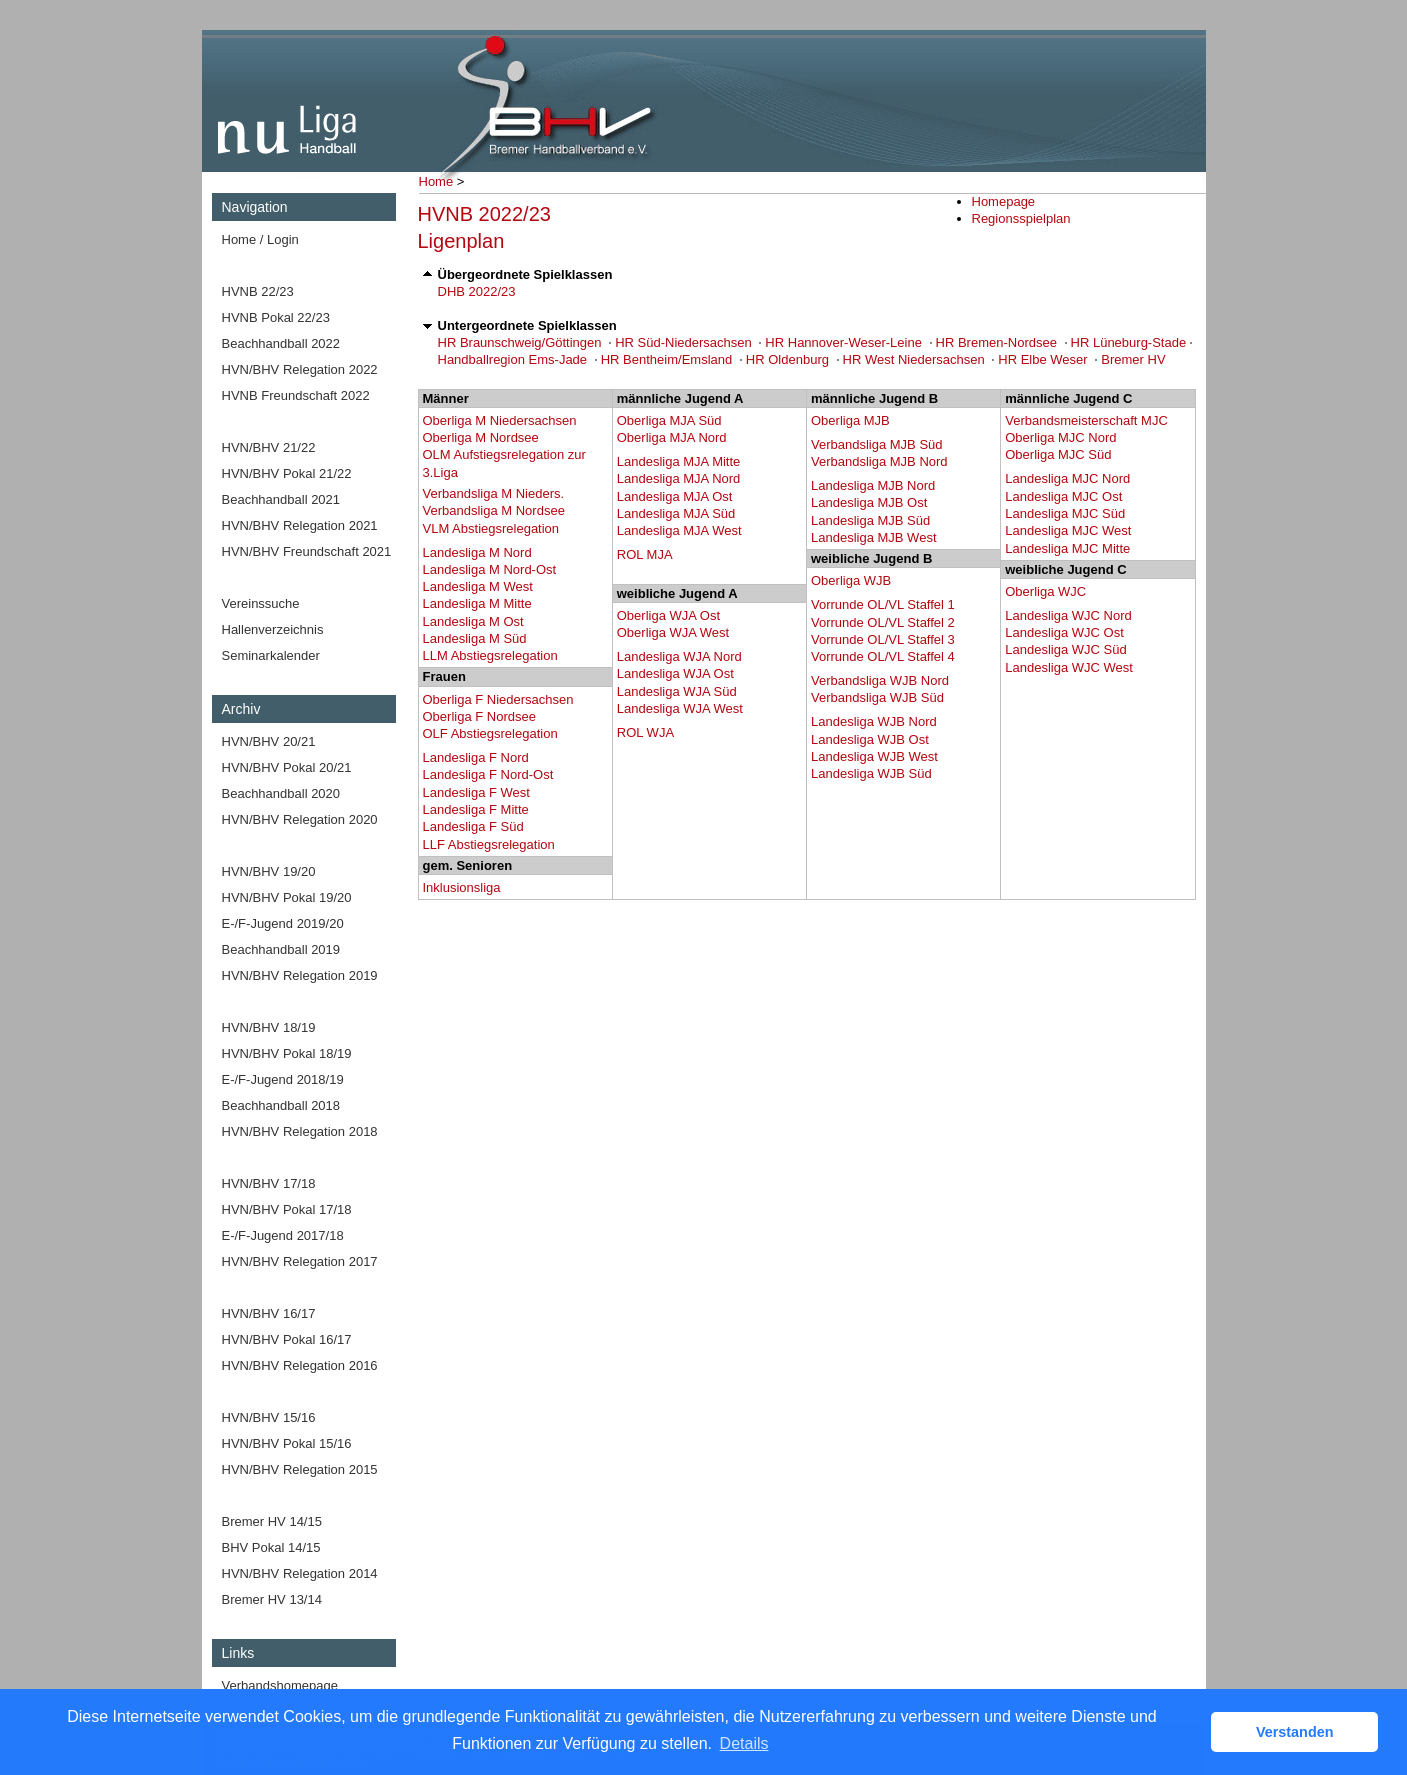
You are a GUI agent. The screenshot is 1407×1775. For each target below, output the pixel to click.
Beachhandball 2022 (281, 343)
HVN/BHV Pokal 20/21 (287, 767)
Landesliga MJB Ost (869, 502)
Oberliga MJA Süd (669, 420)
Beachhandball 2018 (281, 1105)
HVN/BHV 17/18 (269, 1183)
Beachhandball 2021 (281, 499)
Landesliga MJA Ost (675, 496)
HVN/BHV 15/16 (269, 1417)
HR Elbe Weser (1042, 359)
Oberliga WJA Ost (668, 615)
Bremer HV (1133, 359)
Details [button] (744, 1743)
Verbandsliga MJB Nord (879, 461)
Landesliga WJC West (1069, 667)
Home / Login (260, 239)
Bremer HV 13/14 (272, 1599)
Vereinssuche (261, 603)
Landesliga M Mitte (477, 603)
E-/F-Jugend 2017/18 (283, 1235)
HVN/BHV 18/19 (269, 1027)
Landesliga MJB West (874, 537)
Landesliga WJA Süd (677, 691)
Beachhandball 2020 (281, 793)
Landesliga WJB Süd (871, 773)
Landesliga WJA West (680, 708)
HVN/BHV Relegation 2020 (300, 819)
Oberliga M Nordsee (481, 437)
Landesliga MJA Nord (679, 478)
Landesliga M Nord (477, 552)
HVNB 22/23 (258, 291)
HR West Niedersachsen (914, 359)
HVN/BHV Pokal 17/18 (287, 1209)
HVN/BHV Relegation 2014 (300, 1573)
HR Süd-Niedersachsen (683, 342)
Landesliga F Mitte (476, 809)
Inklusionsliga (462, 887)
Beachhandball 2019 (281, 949)
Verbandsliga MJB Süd (877, 444)
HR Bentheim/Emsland (667, 359)
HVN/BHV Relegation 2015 (300, 1469)
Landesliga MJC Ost (1063, 496)
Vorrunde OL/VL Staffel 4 (883, 656)
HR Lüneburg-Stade (1129, 342)
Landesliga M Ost (473, 621)
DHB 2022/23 (477, 291)
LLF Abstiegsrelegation (489, 844)
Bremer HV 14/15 (272, 1521)
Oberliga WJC (1045, 591)
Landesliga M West (478, 586)
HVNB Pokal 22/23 (276, 317)
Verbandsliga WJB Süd (877, 697)
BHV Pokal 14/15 (271, 1547)
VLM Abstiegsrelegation (491, 528)
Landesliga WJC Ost (1064, 632)
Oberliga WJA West (673, 632)
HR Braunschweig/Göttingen (520, 342)
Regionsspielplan (1021, 218)
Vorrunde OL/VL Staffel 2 (883, 622)
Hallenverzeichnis (273, 629)
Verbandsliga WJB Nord (880, 680)
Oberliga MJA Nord (672, 437)
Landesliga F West (476, 792)
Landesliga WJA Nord (679, 656)
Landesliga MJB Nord (873, 485)
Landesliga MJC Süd (1065, 513)
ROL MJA (645, 554)
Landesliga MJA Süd (676, 513)
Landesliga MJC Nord (1067, 478)
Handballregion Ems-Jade (513, 359)
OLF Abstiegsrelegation (490, 733)
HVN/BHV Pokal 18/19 (287, 1053)
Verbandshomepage (280, 1685)
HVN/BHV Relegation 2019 (300, 975)
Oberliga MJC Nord (1060, 437)
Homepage (1004, 201)
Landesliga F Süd (473, 826)
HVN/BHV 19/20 (269, 871)
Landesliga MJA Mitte (679, 461)
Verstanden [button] (1295, 1732)
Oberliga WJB (851, 580)
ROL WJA (645, 732)
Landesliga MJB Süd (870, 520)
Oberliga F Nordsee (479, 716)
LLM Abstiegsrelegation (490, 655)
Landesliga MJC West (1068, 530)
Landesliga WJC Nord (1068, 615)
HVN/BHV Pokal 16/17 (287, 1339)
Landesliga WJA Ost (675, 673)
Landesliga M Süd (475, 638)
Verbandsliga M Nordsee (494, 510)
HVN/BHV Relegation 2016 (300, 1365)
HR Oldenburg (787, 359)
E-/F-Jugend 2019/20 (283, 923)
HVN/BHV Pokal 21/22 (287, 473)
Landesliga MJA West (679, 530)
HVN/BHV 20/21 (269, 741)
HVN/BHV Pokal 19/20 (287, 897)
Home (436, 181)
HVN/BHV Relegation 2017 (300, 1261)
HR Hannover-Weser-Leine (843, 342)
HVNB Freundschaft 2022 (296, 395)
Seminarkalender (271, 655)
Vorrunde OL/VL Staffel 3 (883, 639)
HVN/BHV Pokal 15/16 (287, 1443)
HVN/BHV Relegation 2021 (300, 525)
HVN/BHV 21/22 (269, 447)
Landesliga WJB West (874, 756)
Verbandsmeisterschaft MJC (1086, 420)
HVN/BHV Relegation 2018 (300, 1131)
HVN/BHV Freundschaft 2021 (307, 551)
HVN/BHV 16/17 (269, 1313)
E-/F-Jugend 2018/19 (283, 1079)
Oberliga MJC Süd (1058, 454)
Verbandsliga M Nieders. (494, 493)
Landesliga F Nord (476, 757)
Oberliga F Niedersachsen (498, 699)
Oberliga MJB (850, 420)
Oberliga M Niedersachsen (500, 420)
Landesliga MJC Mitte (1067, 548)
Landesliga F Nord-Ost (488, 774)
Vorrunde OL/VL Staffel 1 (883, 604)
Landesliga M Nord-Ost (490, 569)
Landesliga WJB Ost (870, 739)
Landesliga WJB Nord (874, 721)
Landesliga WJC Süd (1065, 649)
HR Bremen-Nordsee (996, 342)
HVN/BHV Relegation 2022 (300, 369)
